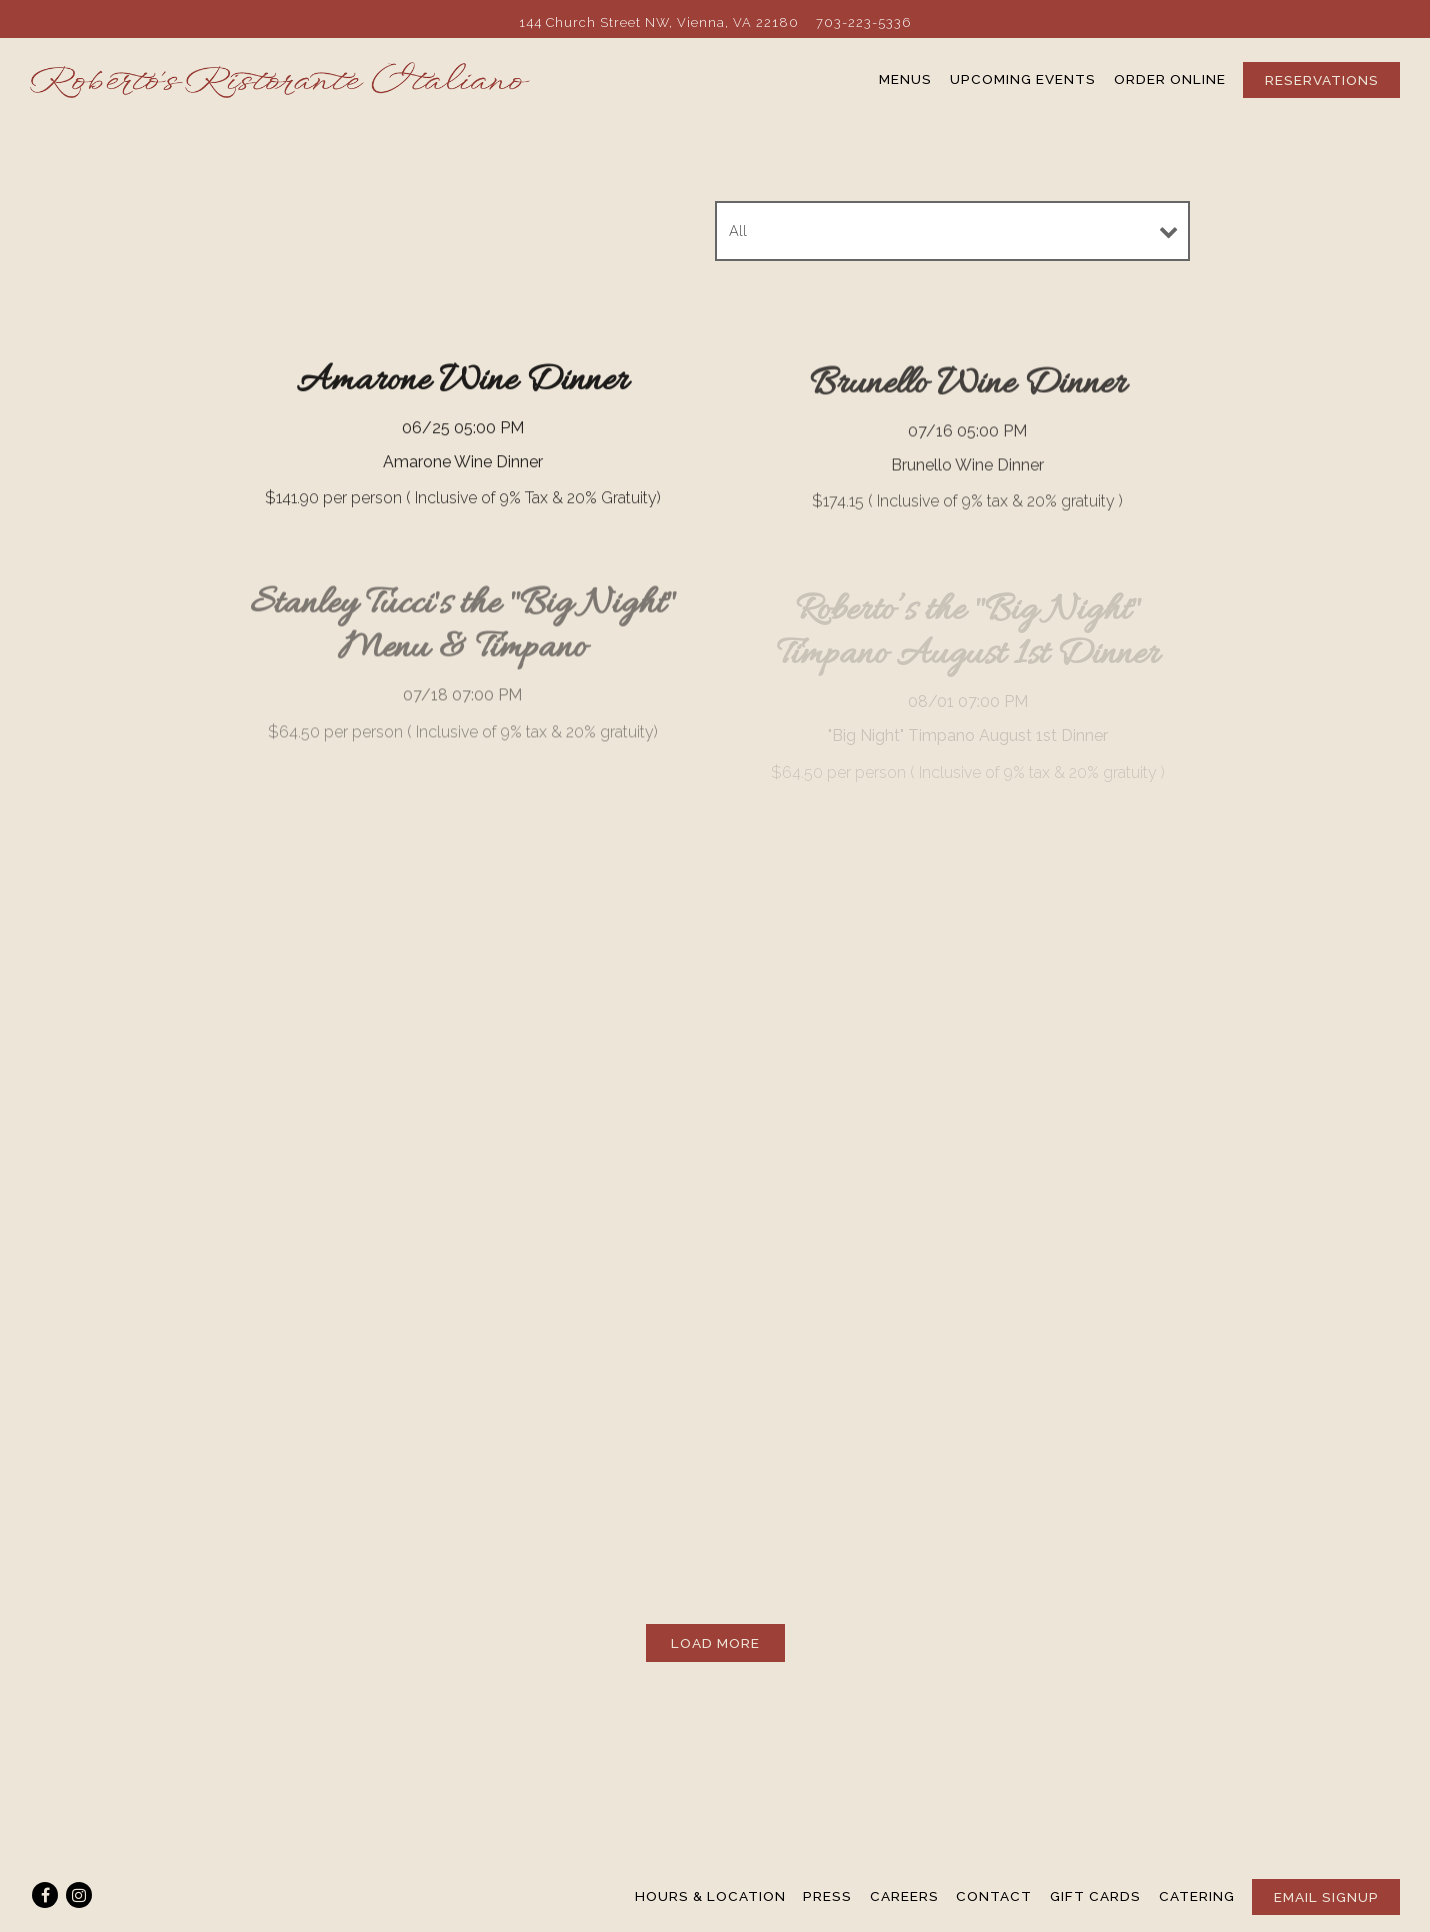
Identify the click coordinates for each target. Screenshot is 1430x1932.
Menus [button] (905, 79)
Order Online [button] (1170, 79)
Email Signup (1326, 1897)
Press (827, 1896)
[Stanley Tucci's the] (462, 668)
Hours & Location (710, 1896)
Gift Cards (1095, 1896)
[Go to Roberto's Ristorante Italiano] (659, 22)
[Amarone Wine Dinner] (462, 436)
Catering (1197, 1896)
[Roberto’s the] (967, 689)
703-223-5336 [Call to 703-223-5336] (863, 22)
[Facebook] (45, 1895)
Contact (994, 1896)
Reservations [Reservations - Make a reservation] (1322, 80)
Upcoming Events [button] (1023, 79)
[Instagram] (79, 1895)
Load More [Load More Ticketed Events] (728, 1641)
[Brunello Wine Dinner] (967, 441)
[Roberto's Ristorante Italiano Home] (280, 79)
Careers (904, 1896)
